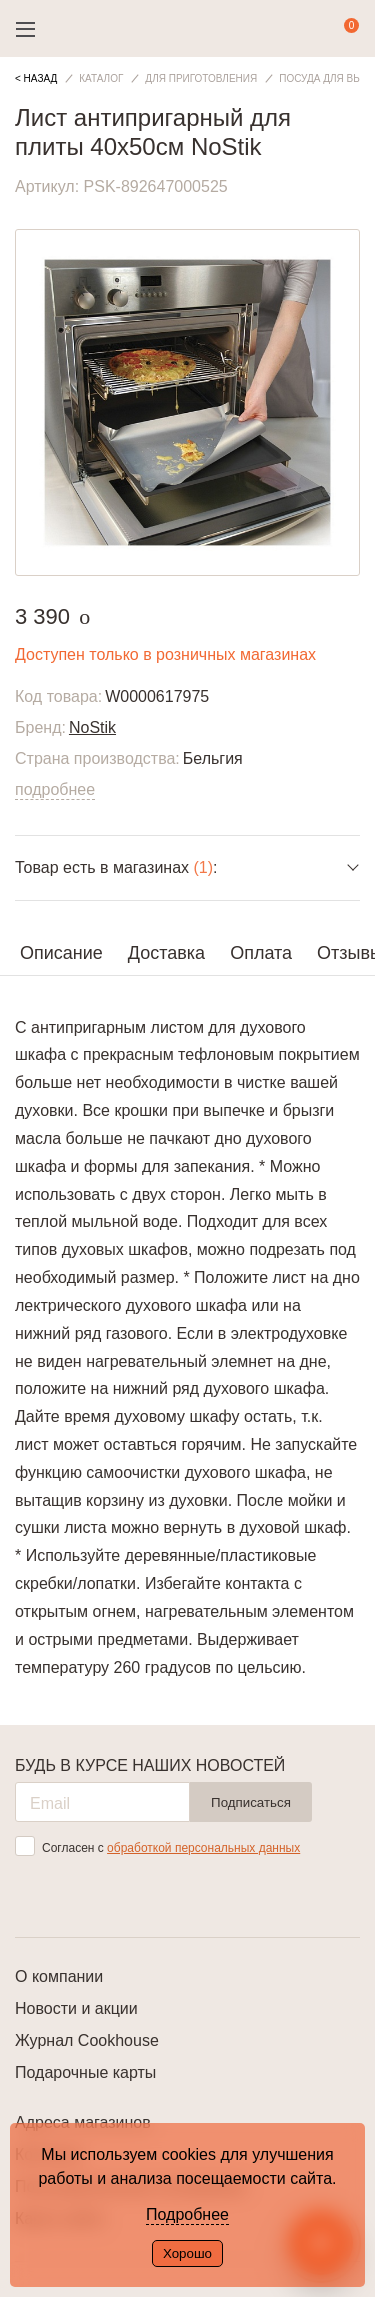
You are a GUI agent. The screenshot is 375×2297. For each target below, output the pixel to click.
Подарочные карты (85, 2072)
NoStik (92, 727)
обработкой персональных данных (203, 1848)
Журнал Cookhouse (87, 2040)
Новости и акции (76, 2008)
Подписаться (251, 1802)
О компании (59, 1976)
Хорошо (187, 2253)
